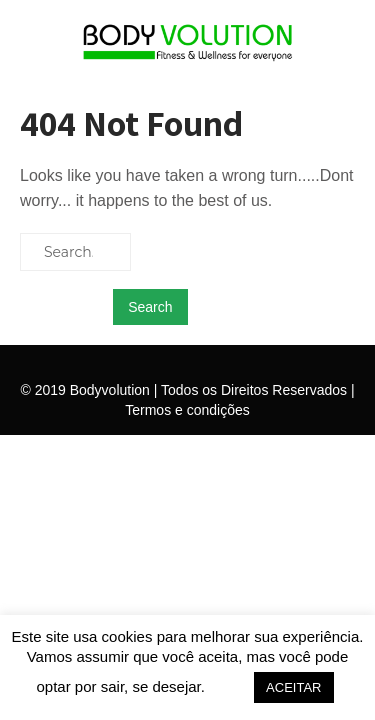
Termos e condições (187, 410)
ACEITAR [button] (293, 687)
